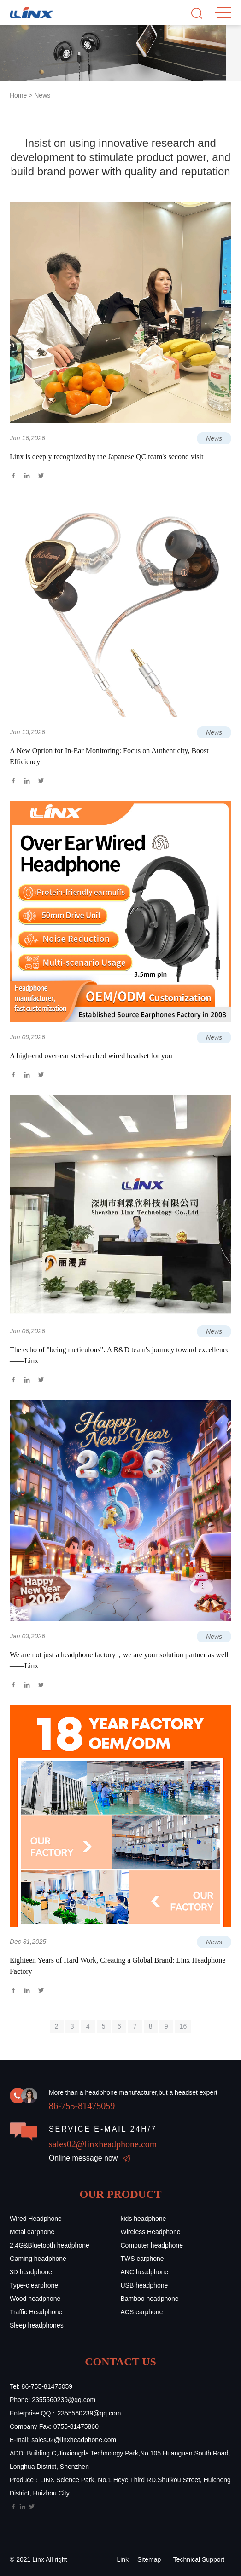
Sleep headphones (37, 2325)
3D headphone (31, 2272)
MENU (223, 12)
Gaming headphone (38, 2258)
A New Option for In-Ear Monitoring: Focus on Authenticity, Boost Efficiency (109, 756)
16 (183, 2026)
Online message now (83, 2158)
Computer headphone (152, 2245)
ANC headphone (145, 2272)
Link (123, 2559)
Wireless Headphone (151, 2232)
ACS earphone (142, 2312)
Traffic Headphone (36, 2312)
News (42, 95)
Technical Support (198, 2559)
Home (18, 95)
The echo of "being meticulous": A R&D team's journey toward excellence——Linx (119, 1355)
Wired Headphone (36, 2218)
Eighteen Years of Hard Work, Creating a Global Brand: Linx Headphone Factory (118, 1965)
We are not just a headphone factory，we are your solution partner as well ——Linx (119, 1660)
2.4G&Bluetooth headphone (49, 2245)
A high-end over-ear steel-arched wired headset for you (91, 1056)
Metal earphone (32, 2232)
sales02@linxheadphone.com (103, 2144)
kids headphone (143, 2218)
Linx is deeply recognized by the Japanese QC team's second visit (107, 457)
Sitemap (149, 2559)
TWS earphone (142, 2258)
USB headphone (144, 2285)
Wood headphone (35, 2298)
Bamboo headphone (150, 2298)
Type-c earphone (34, 2285)
